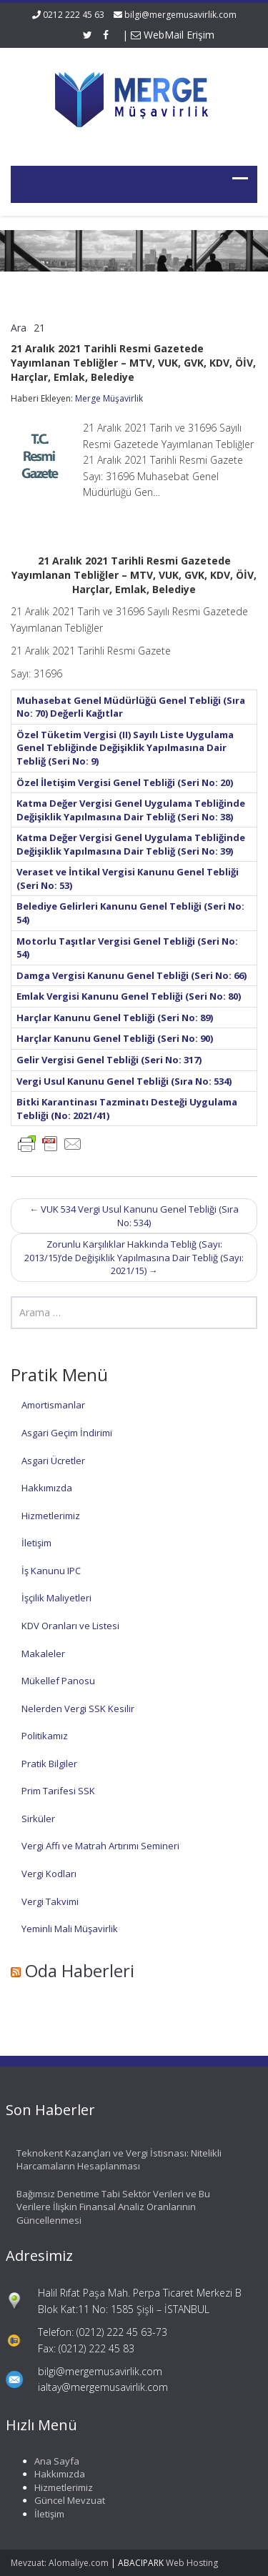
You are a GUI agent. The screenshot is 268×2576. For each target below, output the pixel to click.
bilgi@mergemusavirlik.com (180, 15)
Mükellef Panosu (58, 1680)
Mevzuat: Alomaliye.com (60, 2563)
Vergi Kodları (48, 1873)
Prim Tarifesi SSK (58, 1790)
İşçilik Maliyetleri (56, 1597)
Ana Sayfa (48, 2461)
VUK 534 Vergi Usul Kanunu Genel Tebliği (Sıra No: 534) (134, 1216)
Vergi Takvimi (50, 1901)
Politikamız (44, 1735)
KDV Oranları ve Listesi (70, 1625)
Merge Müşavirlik (109, 398)
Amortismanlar (53, 1404)
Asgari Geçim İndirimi (66, 1432)
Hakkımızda (46, 1487)
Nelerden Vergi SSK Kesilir (77, 1708)
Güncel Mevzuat (61, 2500)
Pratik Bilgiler (49, 1763)
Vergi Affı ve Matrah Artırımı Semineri (100, 1845)
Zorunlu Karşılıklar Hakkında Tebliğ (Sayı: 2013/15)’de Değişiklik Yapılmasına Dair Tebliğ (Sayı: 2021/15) (134, 1257)
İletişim (36, 1542)
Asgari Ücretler (53, 1460)
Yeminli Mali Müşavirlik (69, 1928)
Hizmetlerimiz (50, 1515)
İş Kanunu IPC (51, 1570)
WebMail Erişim (172, 34)
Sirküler (38, 1818)
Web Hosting (192, 2563)
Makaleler (43, 1653)
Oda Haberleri (79, 1970)
